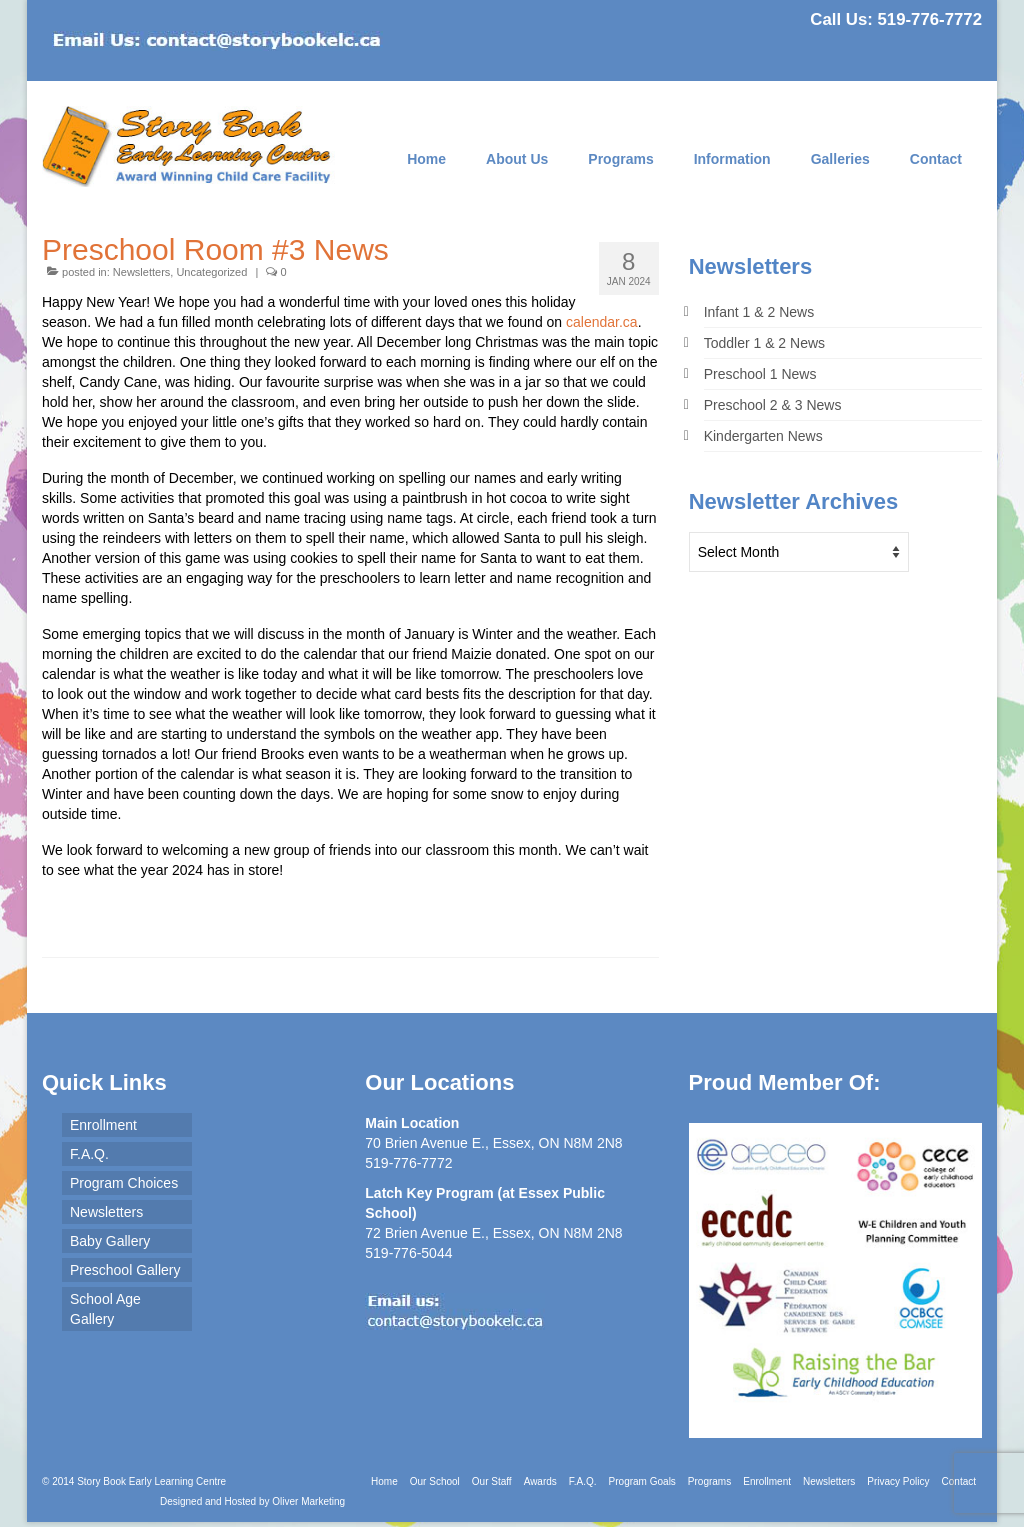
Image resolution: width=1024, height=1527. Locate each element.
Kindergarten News (763, 436)
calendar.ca (602, 322)
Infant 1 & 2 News (759, 312)
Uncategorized (211, 272)
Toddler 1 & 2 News (764, 343)
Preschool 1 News (760, 374)
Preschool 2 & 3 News (773, 405)
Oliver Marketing (308, 1501)
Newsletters (141, 272)
